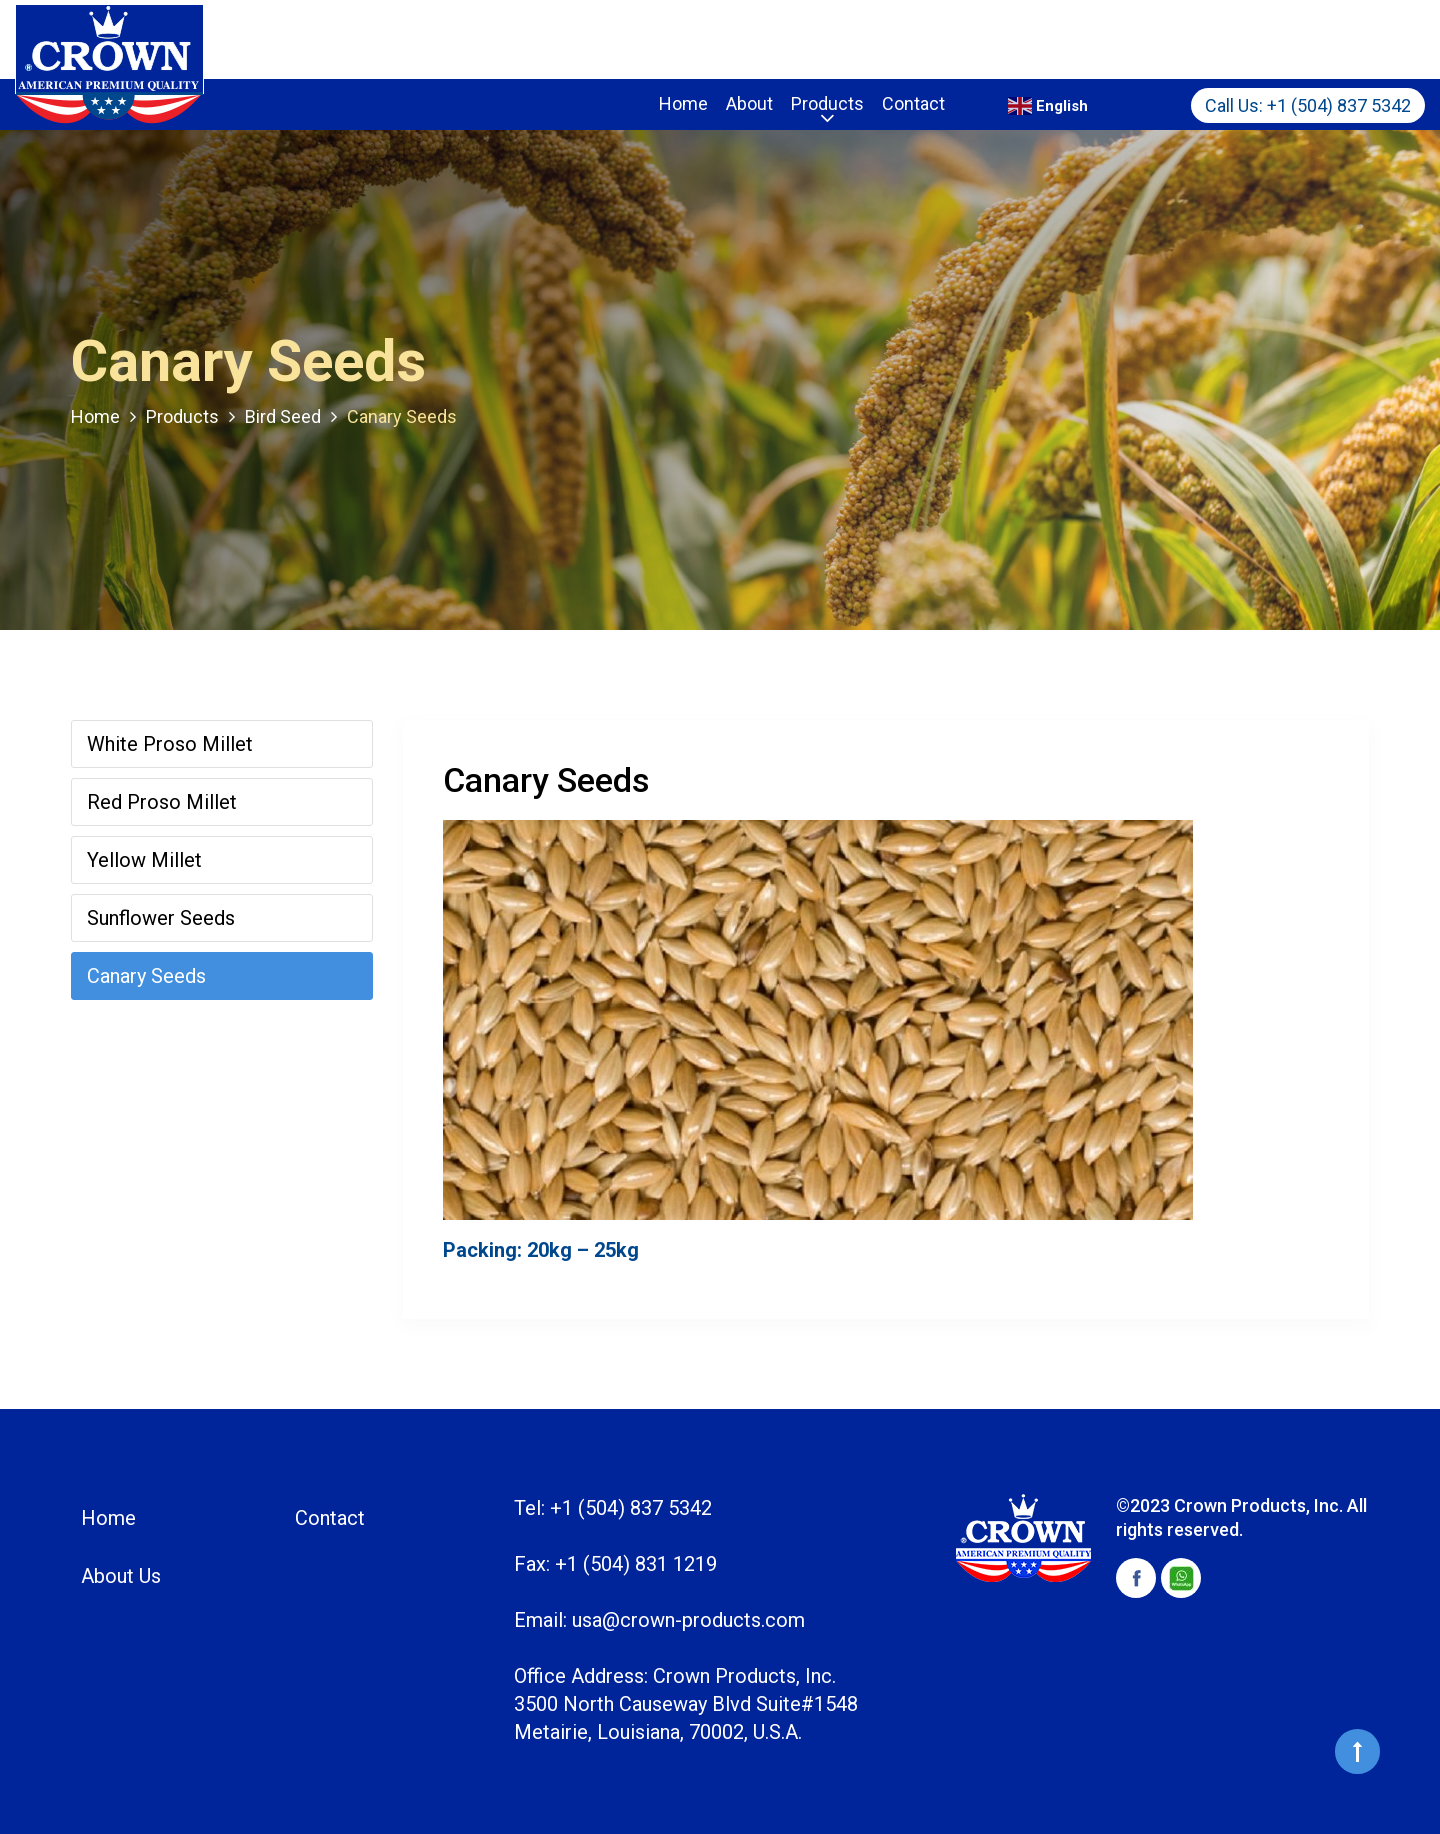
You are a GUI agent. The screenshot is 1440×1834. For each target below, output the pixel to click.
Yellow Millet (144, 860)
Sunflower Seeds (161, 918)
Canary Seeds (146, 976)
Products (827, 103)
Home (683, 103)
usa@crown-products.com (688, 1620)
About (749, 103)
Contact (913, 103)
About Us (121, 1576)
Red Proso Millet (162, 802)
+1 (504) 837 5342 (1339, 105)
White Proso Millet (170, 744)
